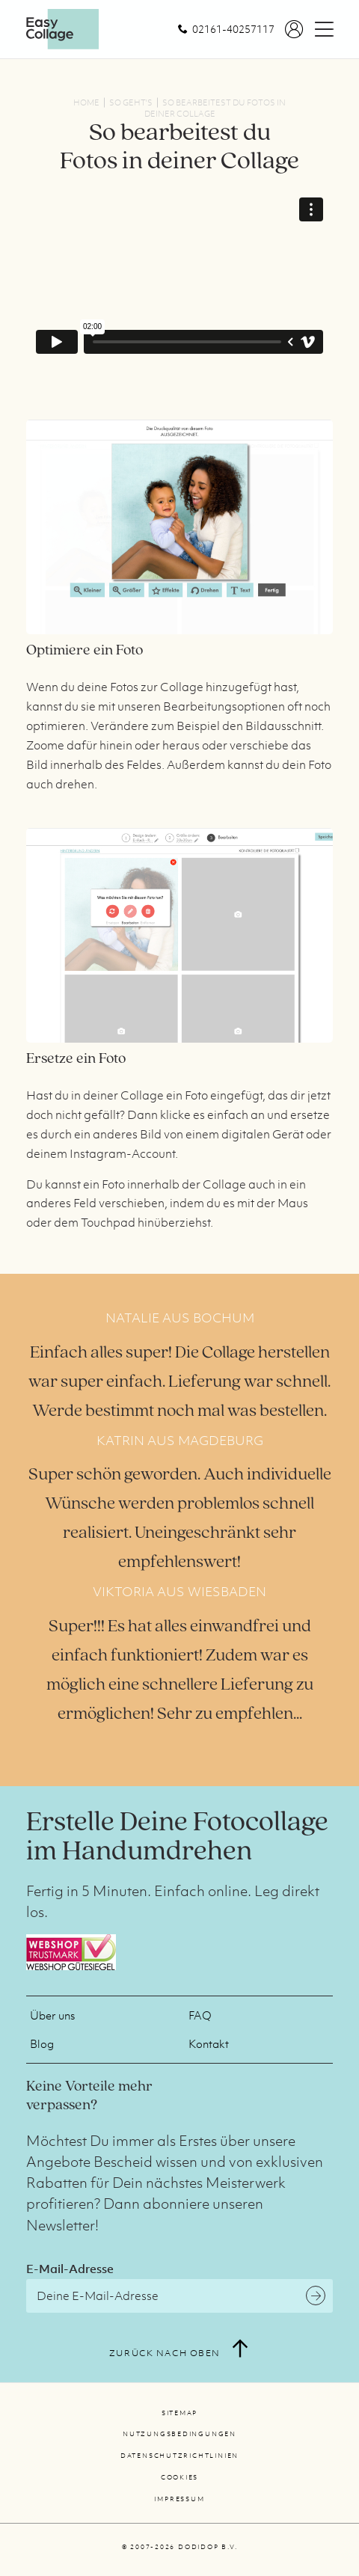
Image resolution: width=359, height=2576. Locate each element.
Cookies (179, 2477)
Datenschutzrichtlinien (179, 2455)
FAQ (200, 2015)
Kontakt (208, 2043)
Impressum (179, 2499)
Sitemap (179, 2413)
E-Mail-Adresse (70, 2268)
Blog (42, 2043)
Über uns (52, 2015)
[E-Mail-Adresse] (179, 2296)
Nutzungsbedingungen (179, 2434)
